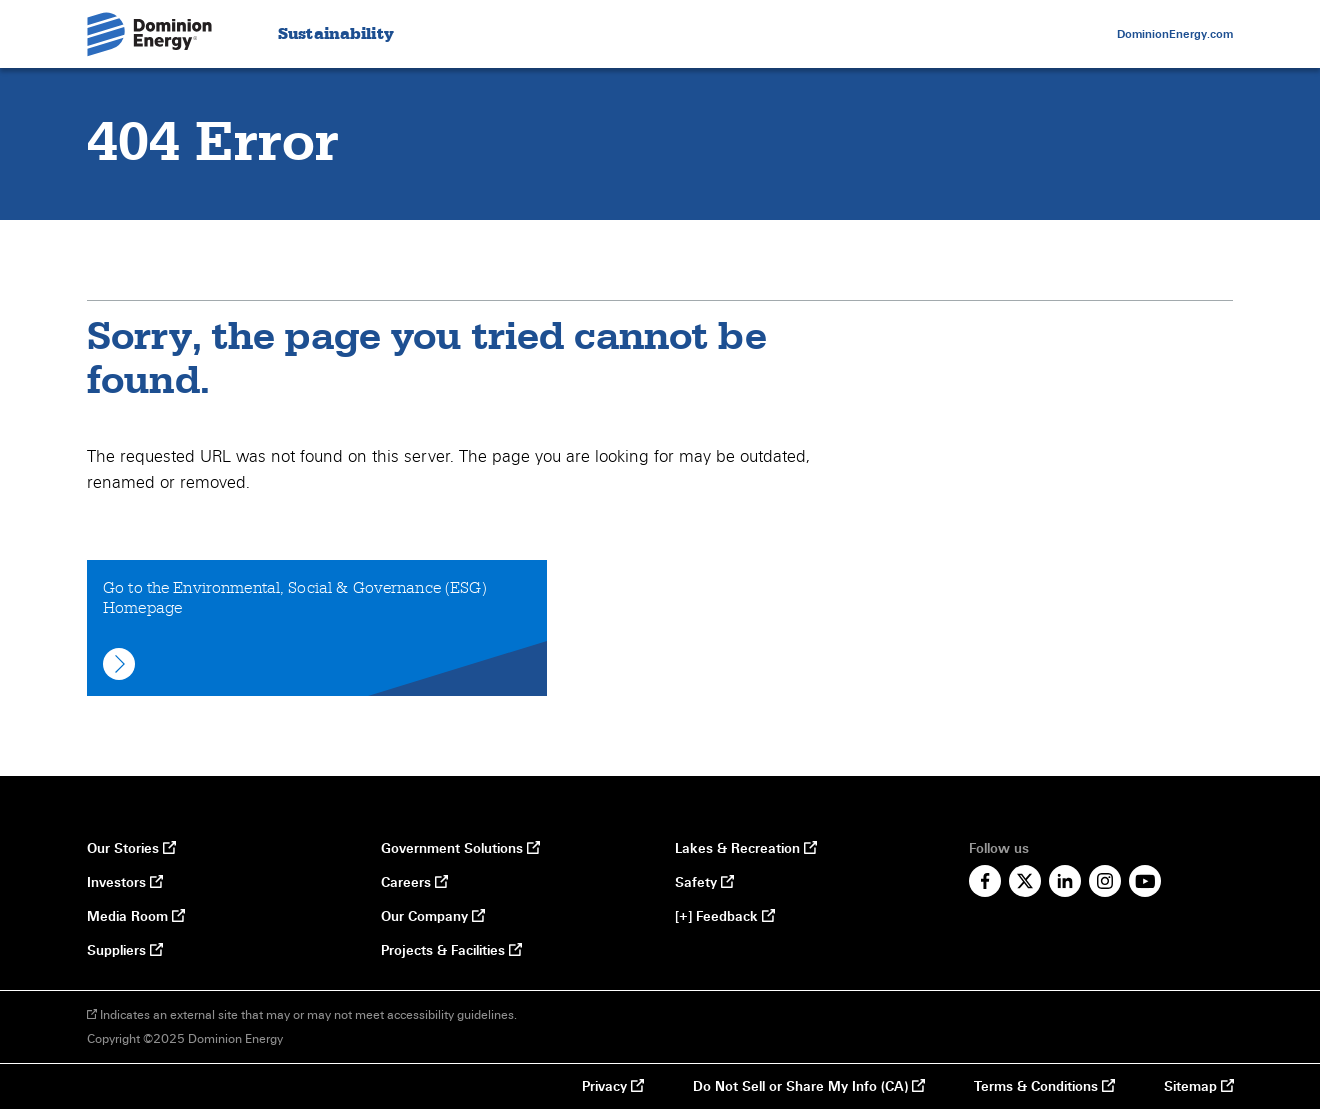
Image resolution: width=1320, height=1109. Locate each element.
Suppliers (124, 951)
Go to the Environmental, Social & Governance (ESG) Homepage (295, 629)
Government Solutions (457, 849)
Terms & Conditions (1044, 1087)
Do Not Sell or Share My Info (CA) (800, 1087)
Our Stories (131, 849)
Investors (124, 883)
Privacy (612, 1087)
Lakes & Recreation (745, 849)
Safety (704, 883)
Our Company (432, 917)
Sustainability (336, 34)
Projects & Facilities (451, 951)
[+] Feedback (724, 917)
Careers (414, 883)
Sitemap (1198, 1087)
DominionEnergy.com (1175, 34)
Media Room (135, 917)
